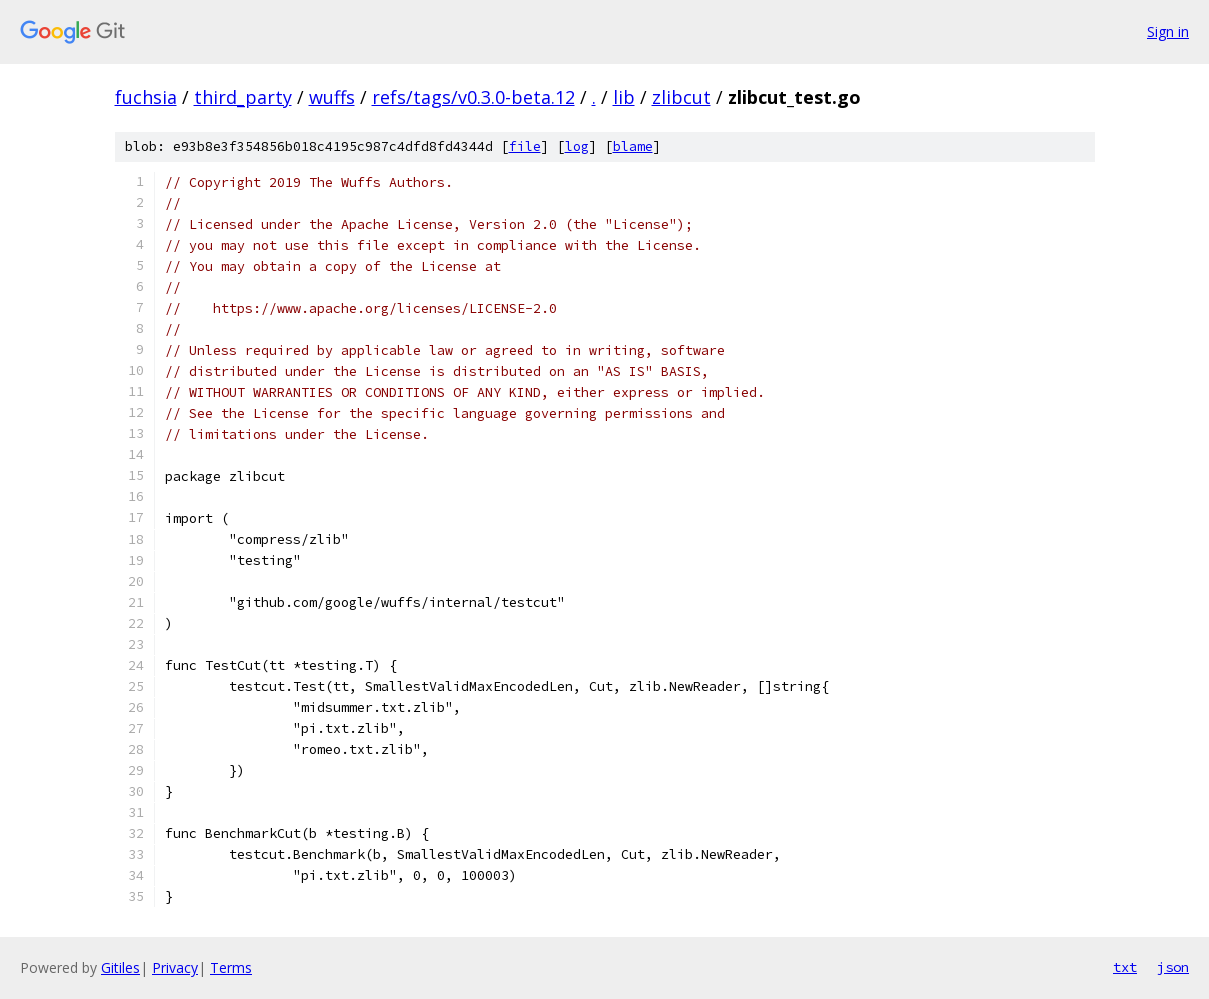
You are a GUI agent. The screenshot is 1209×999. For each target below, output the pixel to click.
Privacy (175, 967)
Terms (231, 967)
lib (624, 97)
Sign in (1168, 31)
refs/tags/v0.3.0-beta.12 (473, 97)
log (577, 146)
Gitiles (120, 967)
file (525, 146)
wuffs (332, 97)
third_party (243, 97)
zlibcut (681, 97)
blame (633, 146)
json (1173, 967)
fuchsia (146, 97)
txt (1125, 967)
